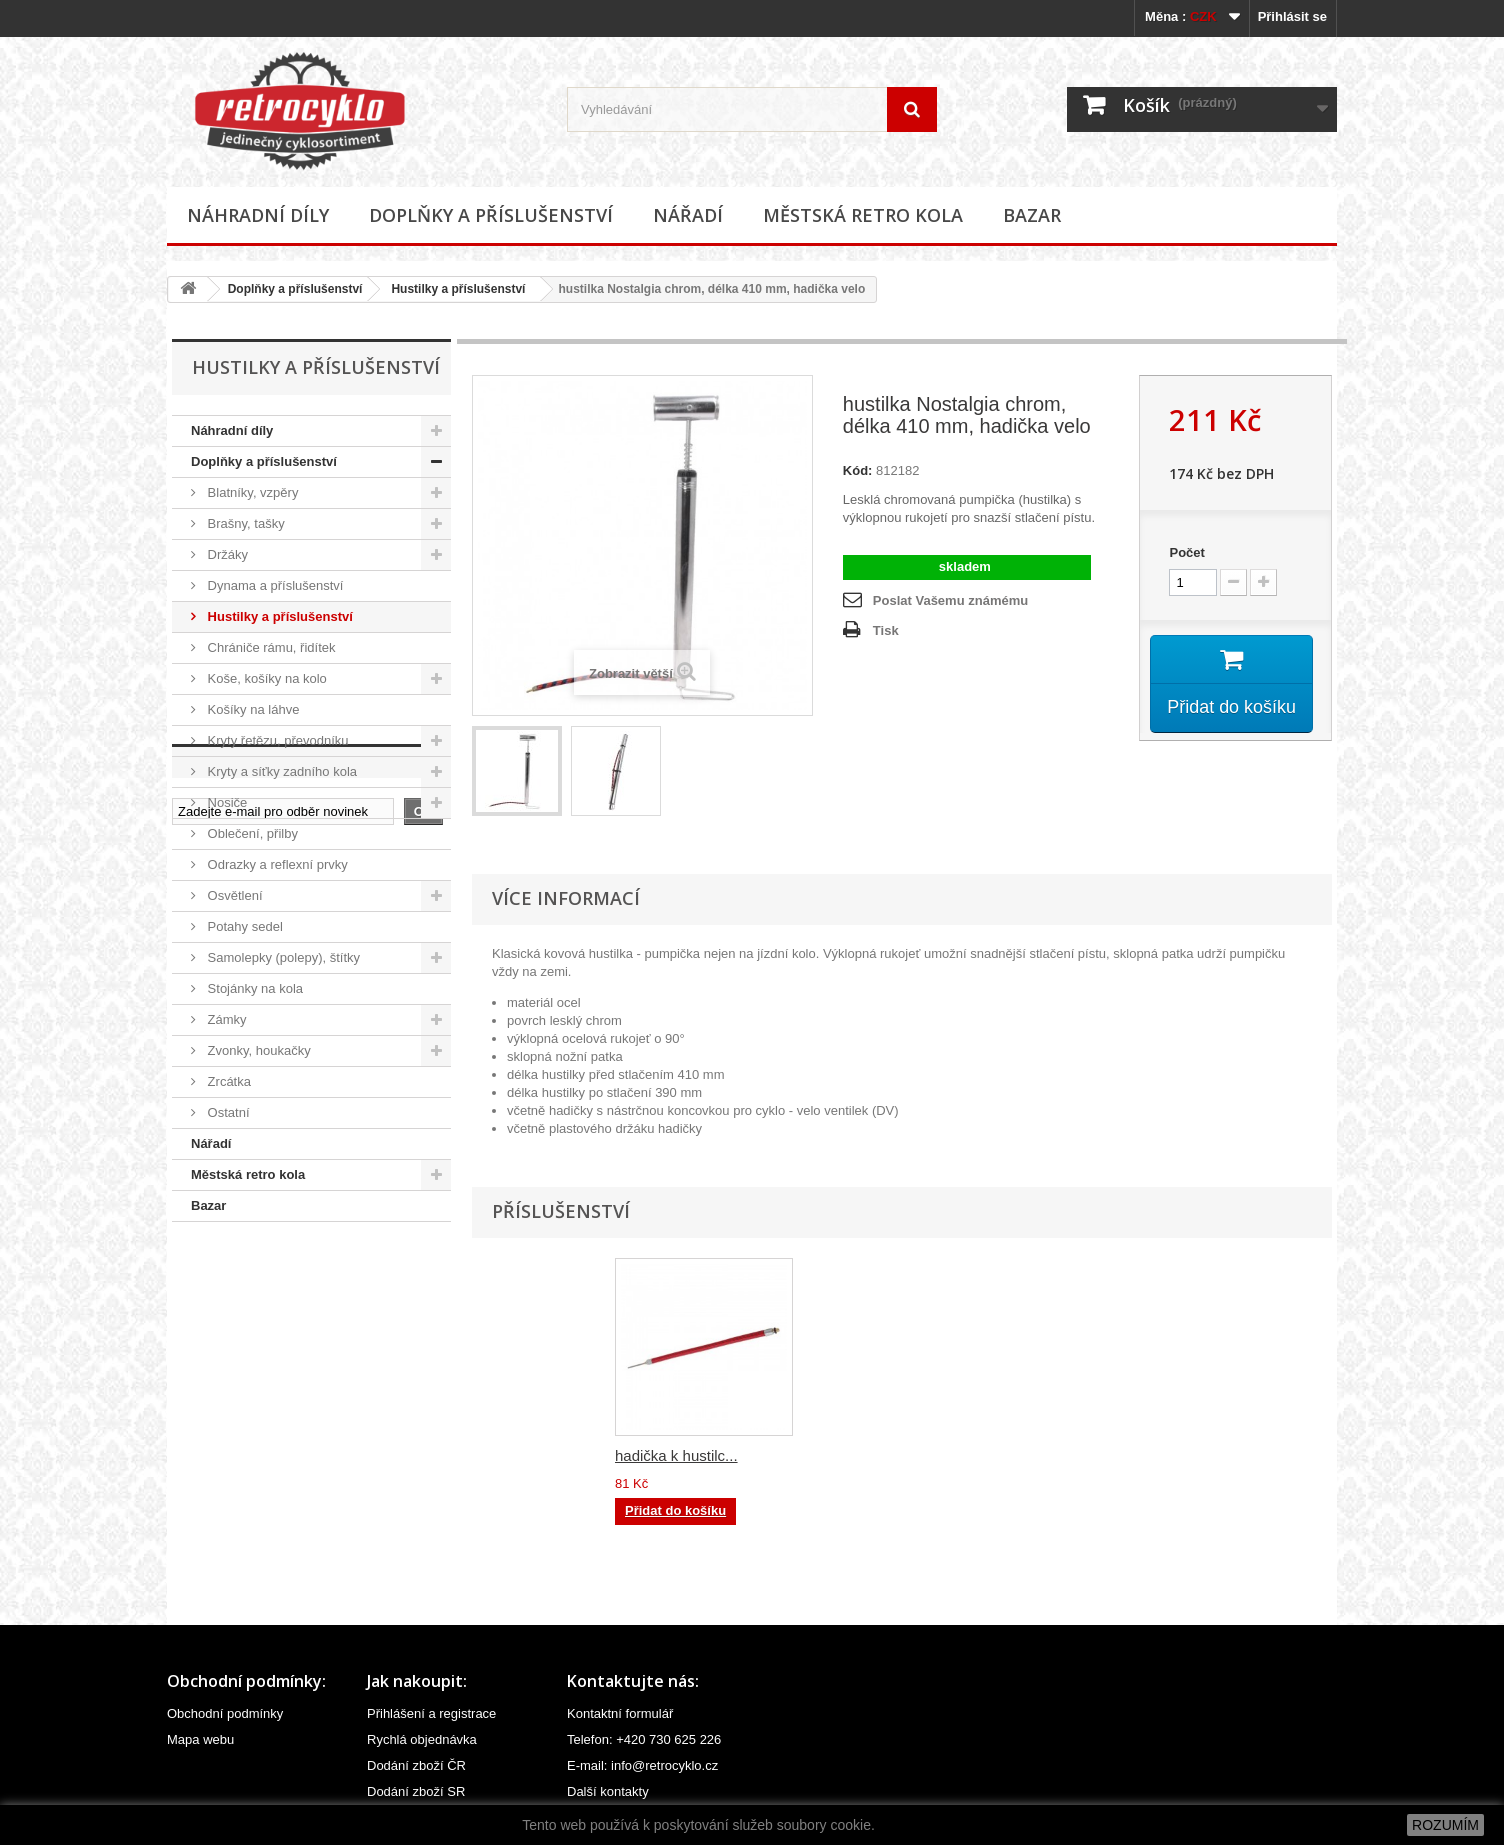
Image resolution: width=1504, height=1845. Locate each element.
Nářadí (688, 215)
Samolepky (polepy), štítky (282, 957)
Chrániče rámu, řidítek (270, 647)
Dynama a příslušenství (273, 585)
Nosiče (225, 802)
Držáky (226, 554)
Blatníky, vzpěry (251, 492)
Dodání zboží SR (416, 1791)
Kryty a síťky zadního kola (280, 771)
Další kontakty (608, 1791)
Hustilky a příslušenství (458, 289)
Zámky (225, 1019)
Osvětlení (233, 895)
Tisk (886, 630)
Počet (1186, 552)
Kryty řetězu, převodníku (276, 740)
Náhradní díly (258, 215)
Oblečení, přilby (251, 833)
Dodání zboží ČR (416, 1765)
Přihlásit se (1292, 16)
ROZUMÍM (1445, 1825)
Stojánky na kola (253, 988)
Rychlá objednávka (422, 1739)
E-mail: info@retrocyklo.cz (642, 1765)
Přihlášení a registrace (431, 1713)
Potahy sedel (243, 926)
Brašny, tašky (244, 523)
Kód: (858, 470)
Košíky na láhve (251, 709)
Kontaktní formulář (620, 1713)
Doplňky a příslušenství (491, 215)
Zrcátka (227, 1081)
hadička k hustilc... (676, 1455)
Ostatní (227, 1112)
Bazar (1032, 215)
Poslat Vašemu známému (950, 600)
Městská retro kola (863, 215)
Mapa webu (200, 1739)
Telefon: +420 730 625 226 (644, 1739)
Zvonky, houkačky (257, 1050)
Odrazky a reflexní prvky (276, 864)
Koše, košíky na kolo (265, 678)
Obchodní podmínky (225, 1713)
